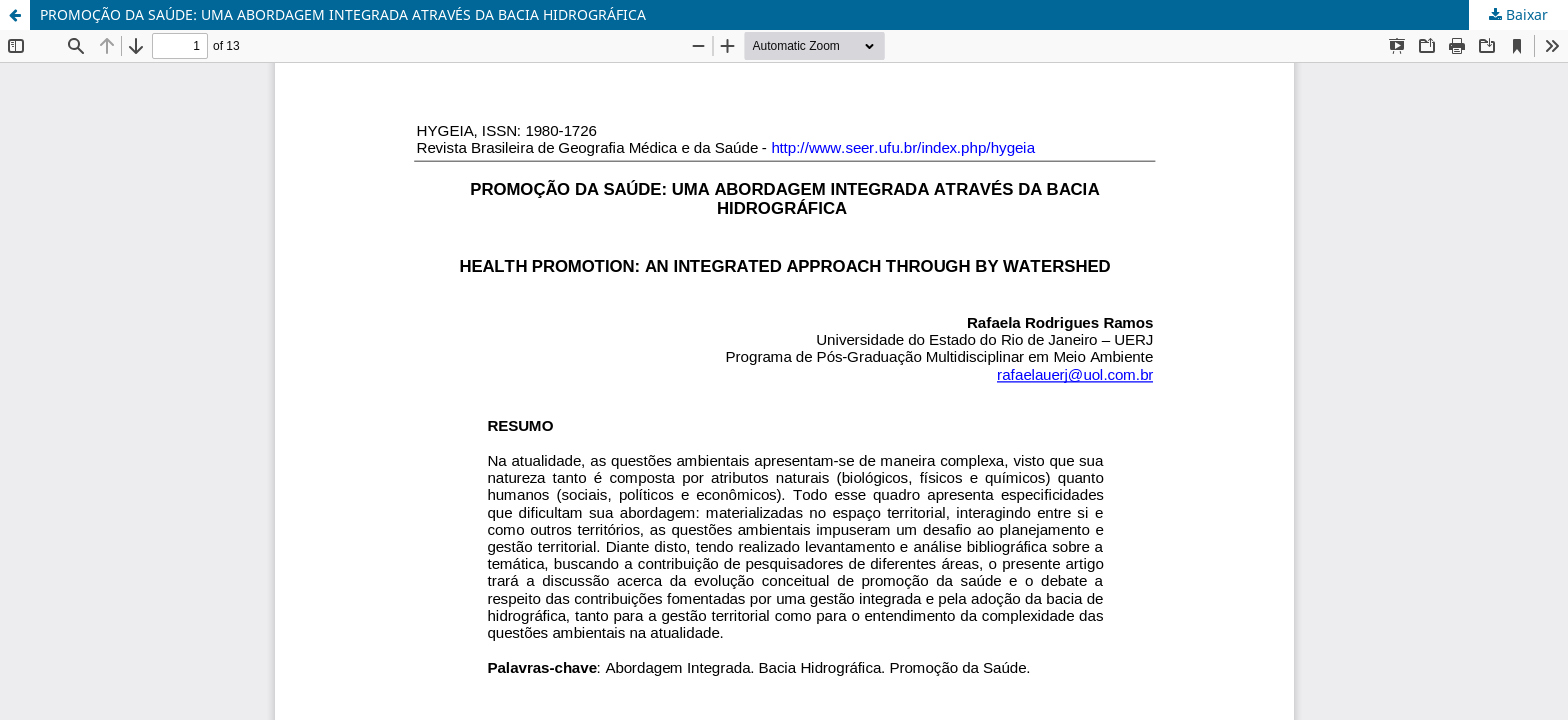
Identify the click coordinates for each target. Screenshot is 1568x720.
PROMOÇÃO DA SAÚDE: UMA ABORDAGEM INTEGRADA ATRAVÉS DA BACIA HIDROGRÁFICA (343, 14)
